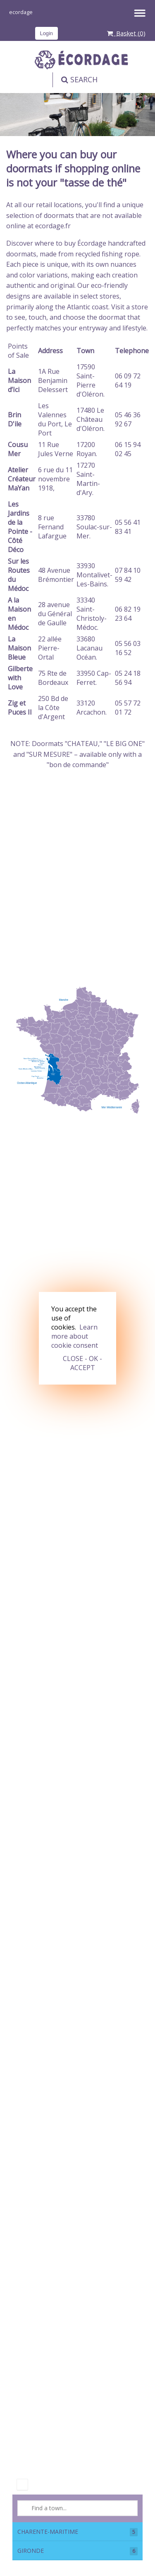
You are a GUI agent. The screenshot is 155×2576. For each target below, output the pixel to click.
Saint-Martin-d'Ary (88, 483)
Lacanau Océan (89, 652)
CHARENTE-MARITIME (77, 2532)
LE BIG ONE (124, 743)
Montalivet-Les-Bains (94, 579)
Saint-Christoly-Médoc (91, 618)
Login (46, 33)
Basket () (126, 33)
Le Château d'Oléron (90, 419)
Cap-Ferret (93, 678)
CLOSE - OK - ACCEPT (82, 1363)
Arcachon (90, 712)
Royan (86, 453)
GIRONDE (77, 2551)
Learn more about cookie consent (74, 1336)
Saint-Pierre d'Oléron (89, 385)
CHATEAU (82, 743)
